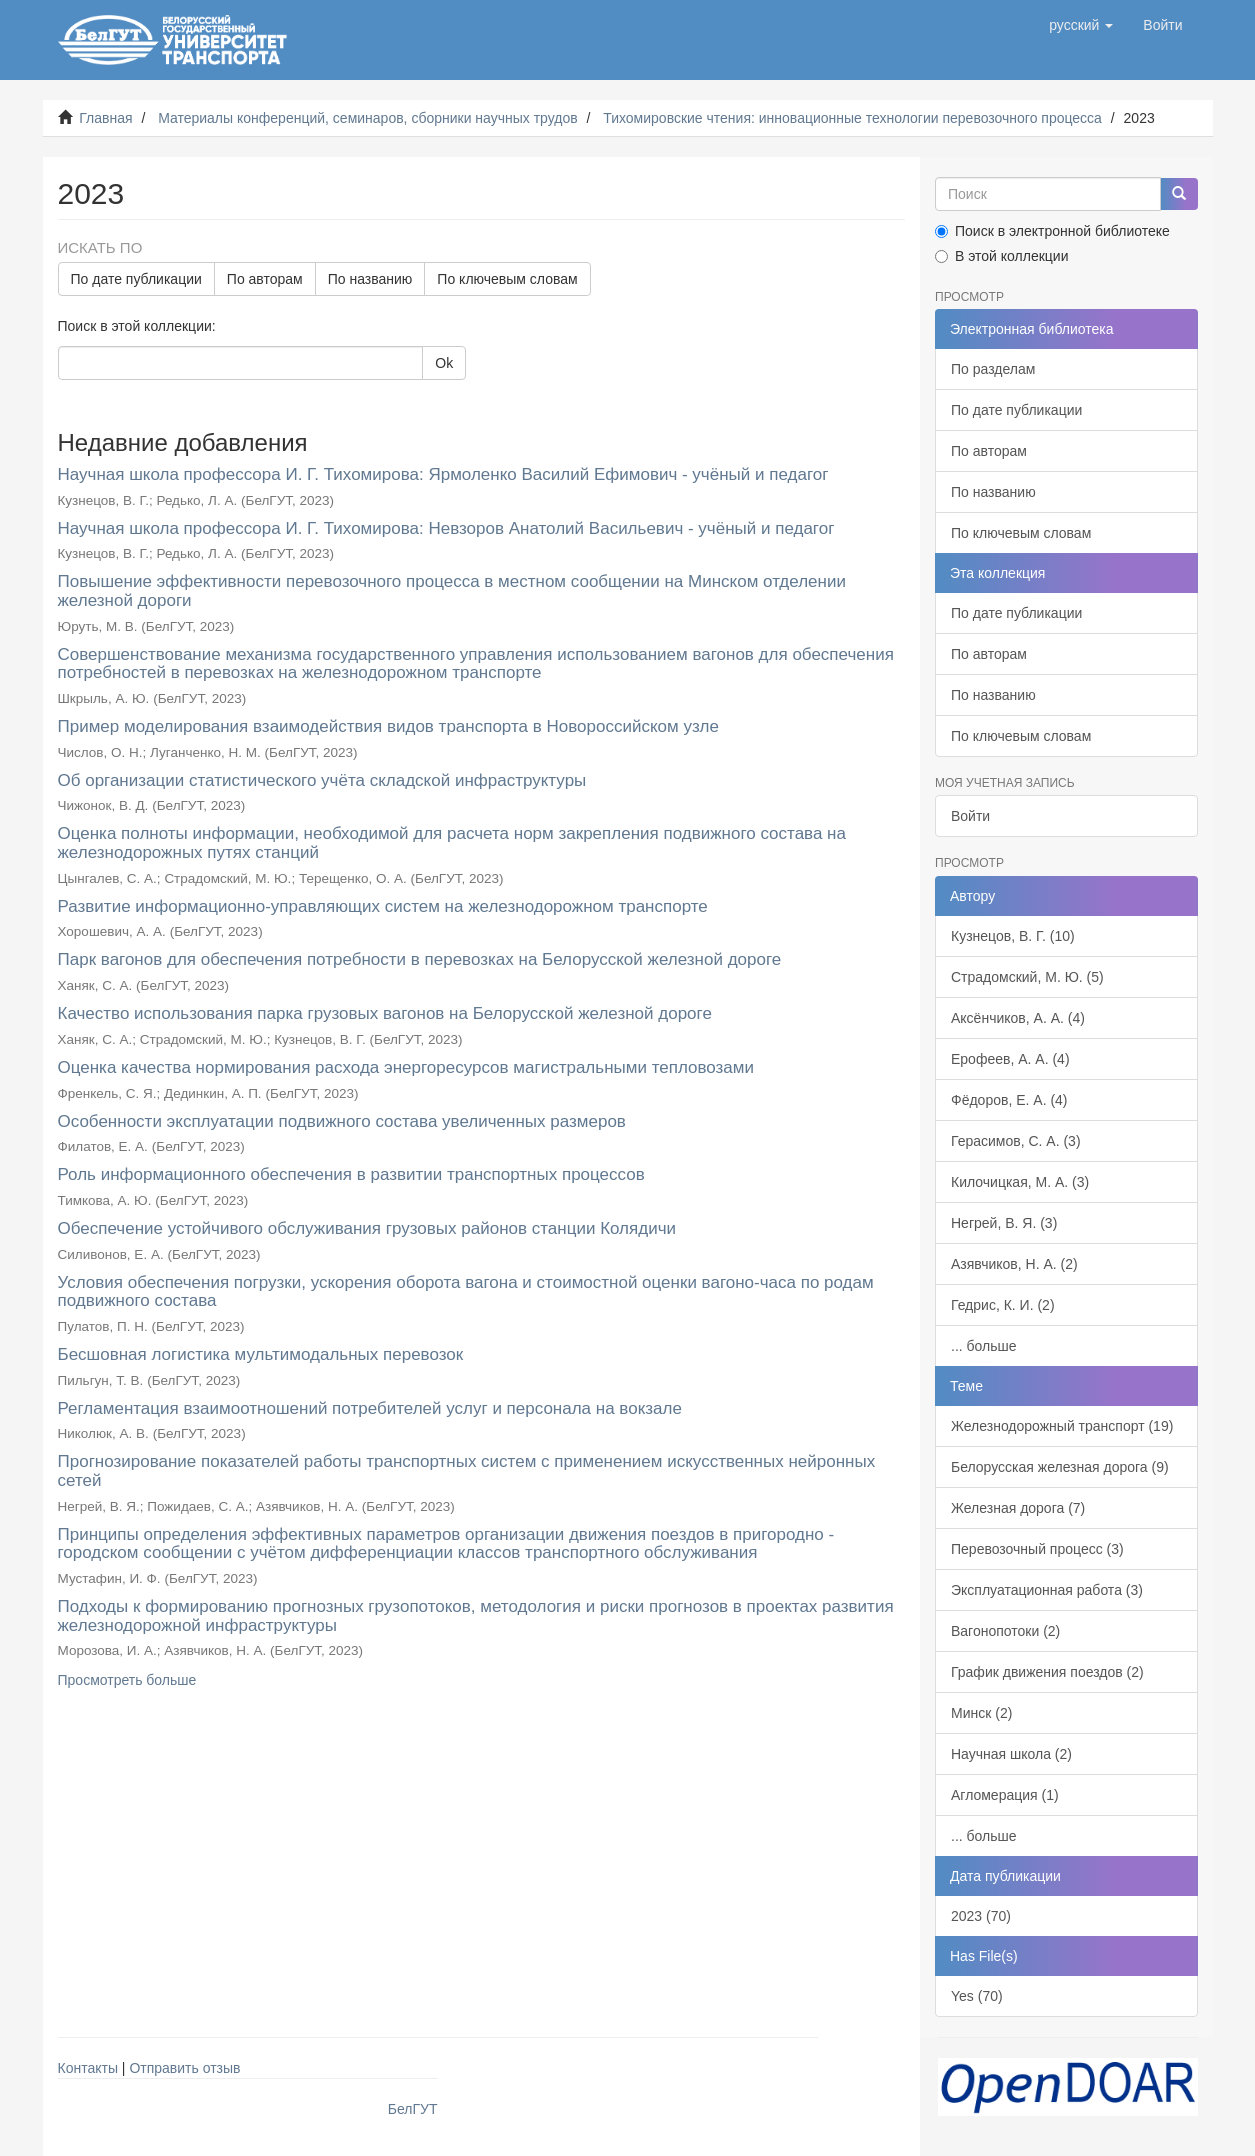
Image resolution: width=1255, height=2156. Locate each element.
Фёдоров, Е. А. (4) (1009, 1100)
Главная (105, 118)
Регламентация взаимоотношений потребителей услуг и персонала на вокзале (370, 1408)
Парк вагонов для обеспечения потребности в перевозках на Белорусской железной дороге (420, 959)
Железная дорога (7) (1018, 1508)
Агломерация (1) (1005, 1795)
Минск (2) (981, 1713)
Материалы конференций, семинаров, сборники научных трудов (368, 118)
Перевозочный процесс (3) (1037, 1549)
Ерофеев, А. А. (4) (1010, 1059)
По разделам (993, 369)
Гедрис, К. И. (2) (1003, 1305)
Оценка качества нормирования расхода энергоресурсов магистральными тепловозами (406, 1067)
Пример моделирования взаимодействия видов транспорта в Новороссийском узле (388, 726)
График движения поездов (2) (1047, 1672)
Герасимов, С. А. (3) (1016, 1141)
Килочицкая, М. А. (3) (1020, 1182)
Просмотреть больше (127, 1680)
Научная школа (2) (1011, 1754)
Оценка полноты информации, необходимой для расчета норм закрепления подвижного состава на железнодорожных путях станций (452, 843)
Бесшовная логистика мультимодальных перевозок (261, 1354)
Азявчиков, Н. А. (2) (1014, 1264)
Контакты (88, 2068)
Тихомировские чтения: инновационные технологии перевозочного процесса (852, 118)
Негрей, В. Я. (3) (1004, 1223)
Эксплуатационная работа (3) (1047, 1590)
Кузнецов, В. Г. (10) (1013, 936)
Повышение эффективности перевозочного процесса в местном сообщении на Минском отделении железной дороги (452, 591)
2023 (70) (981, 1916)
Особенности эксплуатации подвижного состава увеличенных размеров (342, 1121)
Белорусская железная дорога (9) (1060, 1467)
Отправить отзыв (184, 2068)
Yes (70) (977, 1996)
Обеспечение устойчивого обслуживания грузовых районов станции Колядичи (367, 1228)
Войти (970, 816)
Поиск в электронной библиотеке (1052, 231)
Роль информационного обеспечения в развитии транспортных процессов (351, 1174)
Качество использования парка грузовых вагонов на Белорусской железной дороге (385, 1013)
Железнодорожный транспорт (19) (1062, 1426)
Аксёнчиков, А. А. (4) (1018, 1018)
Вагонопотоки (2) (1005, 1631)
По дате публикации (136, 279)
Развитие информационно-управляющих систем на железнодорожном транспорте (383, 906)
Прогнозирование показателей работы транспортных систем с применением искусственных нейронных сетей (467, 1471)
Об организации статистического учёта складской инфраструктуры (322, 780)
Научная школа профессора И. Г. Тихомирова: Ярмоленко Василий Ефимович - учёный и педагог (443, 474)
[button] (1081, 25)
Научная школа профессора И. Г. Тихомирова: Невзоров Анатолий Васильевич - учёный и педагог (446, 528)
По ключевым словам (507, 279)
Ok (444, 363)
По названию (370, 279)
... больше (984, 1346)
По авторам (265, 279)
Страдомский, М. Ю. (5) (1027, 977)
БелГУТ (413, 2109)
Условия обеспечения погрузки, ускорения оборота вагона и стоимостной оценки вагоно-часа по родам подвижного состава (466, 1292)
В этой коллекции (1001, 256)
